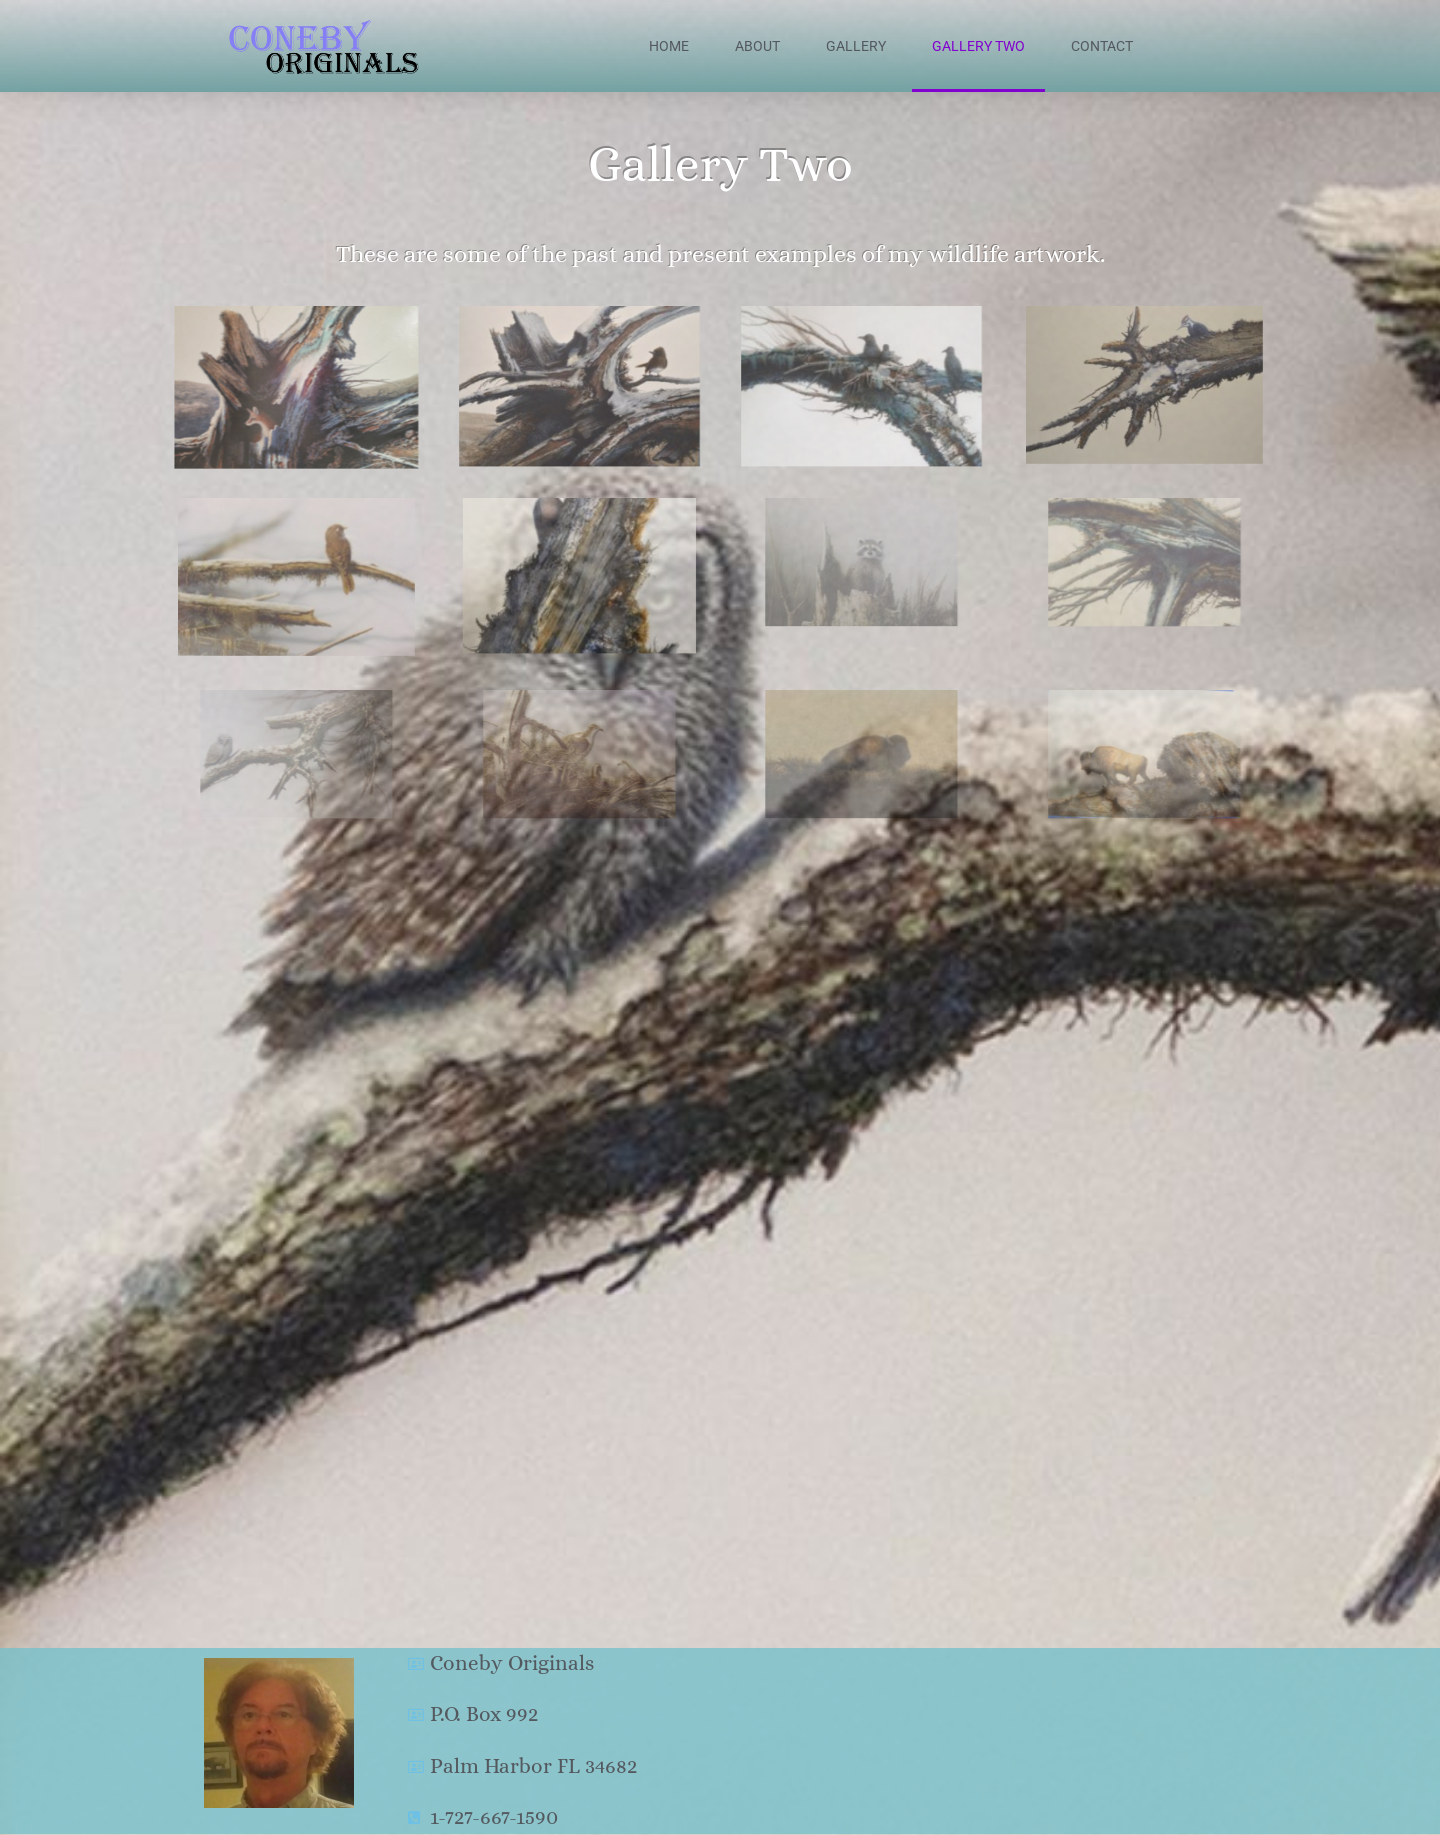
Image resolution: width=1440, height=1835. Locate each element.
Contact (1102, 46)
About (757, 46)
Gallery (856, 46)
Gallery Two (978, 46)
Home (669, 46)
